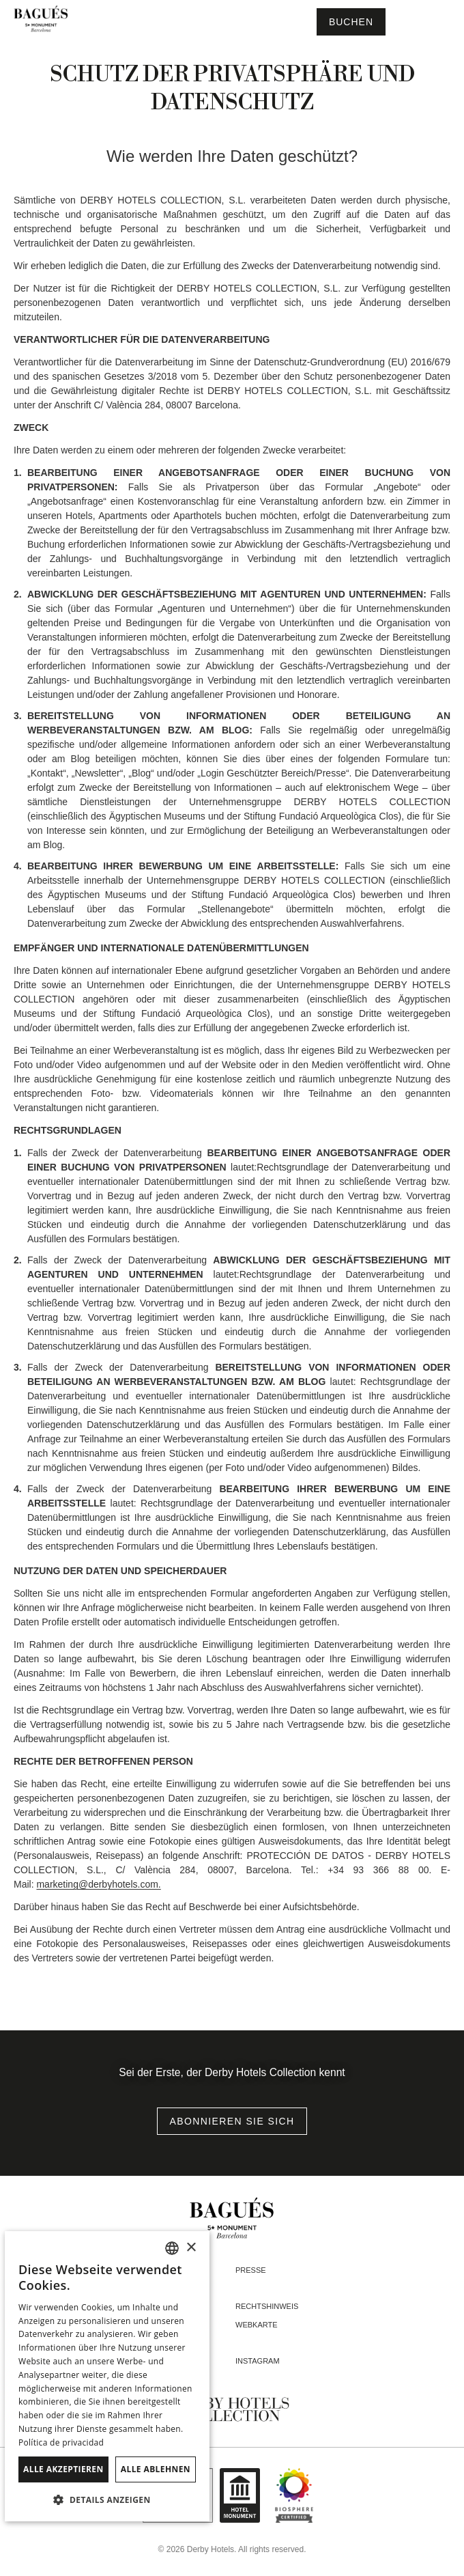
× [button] (191, 2248)
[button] (107, 2499)
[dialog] (107, 2376)
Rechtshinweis (266, 2306)
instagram (257, 2361)
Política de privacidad (61, 2442)
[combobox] (172, 2248)
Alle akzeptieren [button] (63, 2469)
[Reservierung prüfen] (351, 22)
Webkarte (256, 2325)
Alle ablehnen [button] (155, 2469)
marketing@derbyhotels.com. (98, 1884)
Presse (250, 2270)
